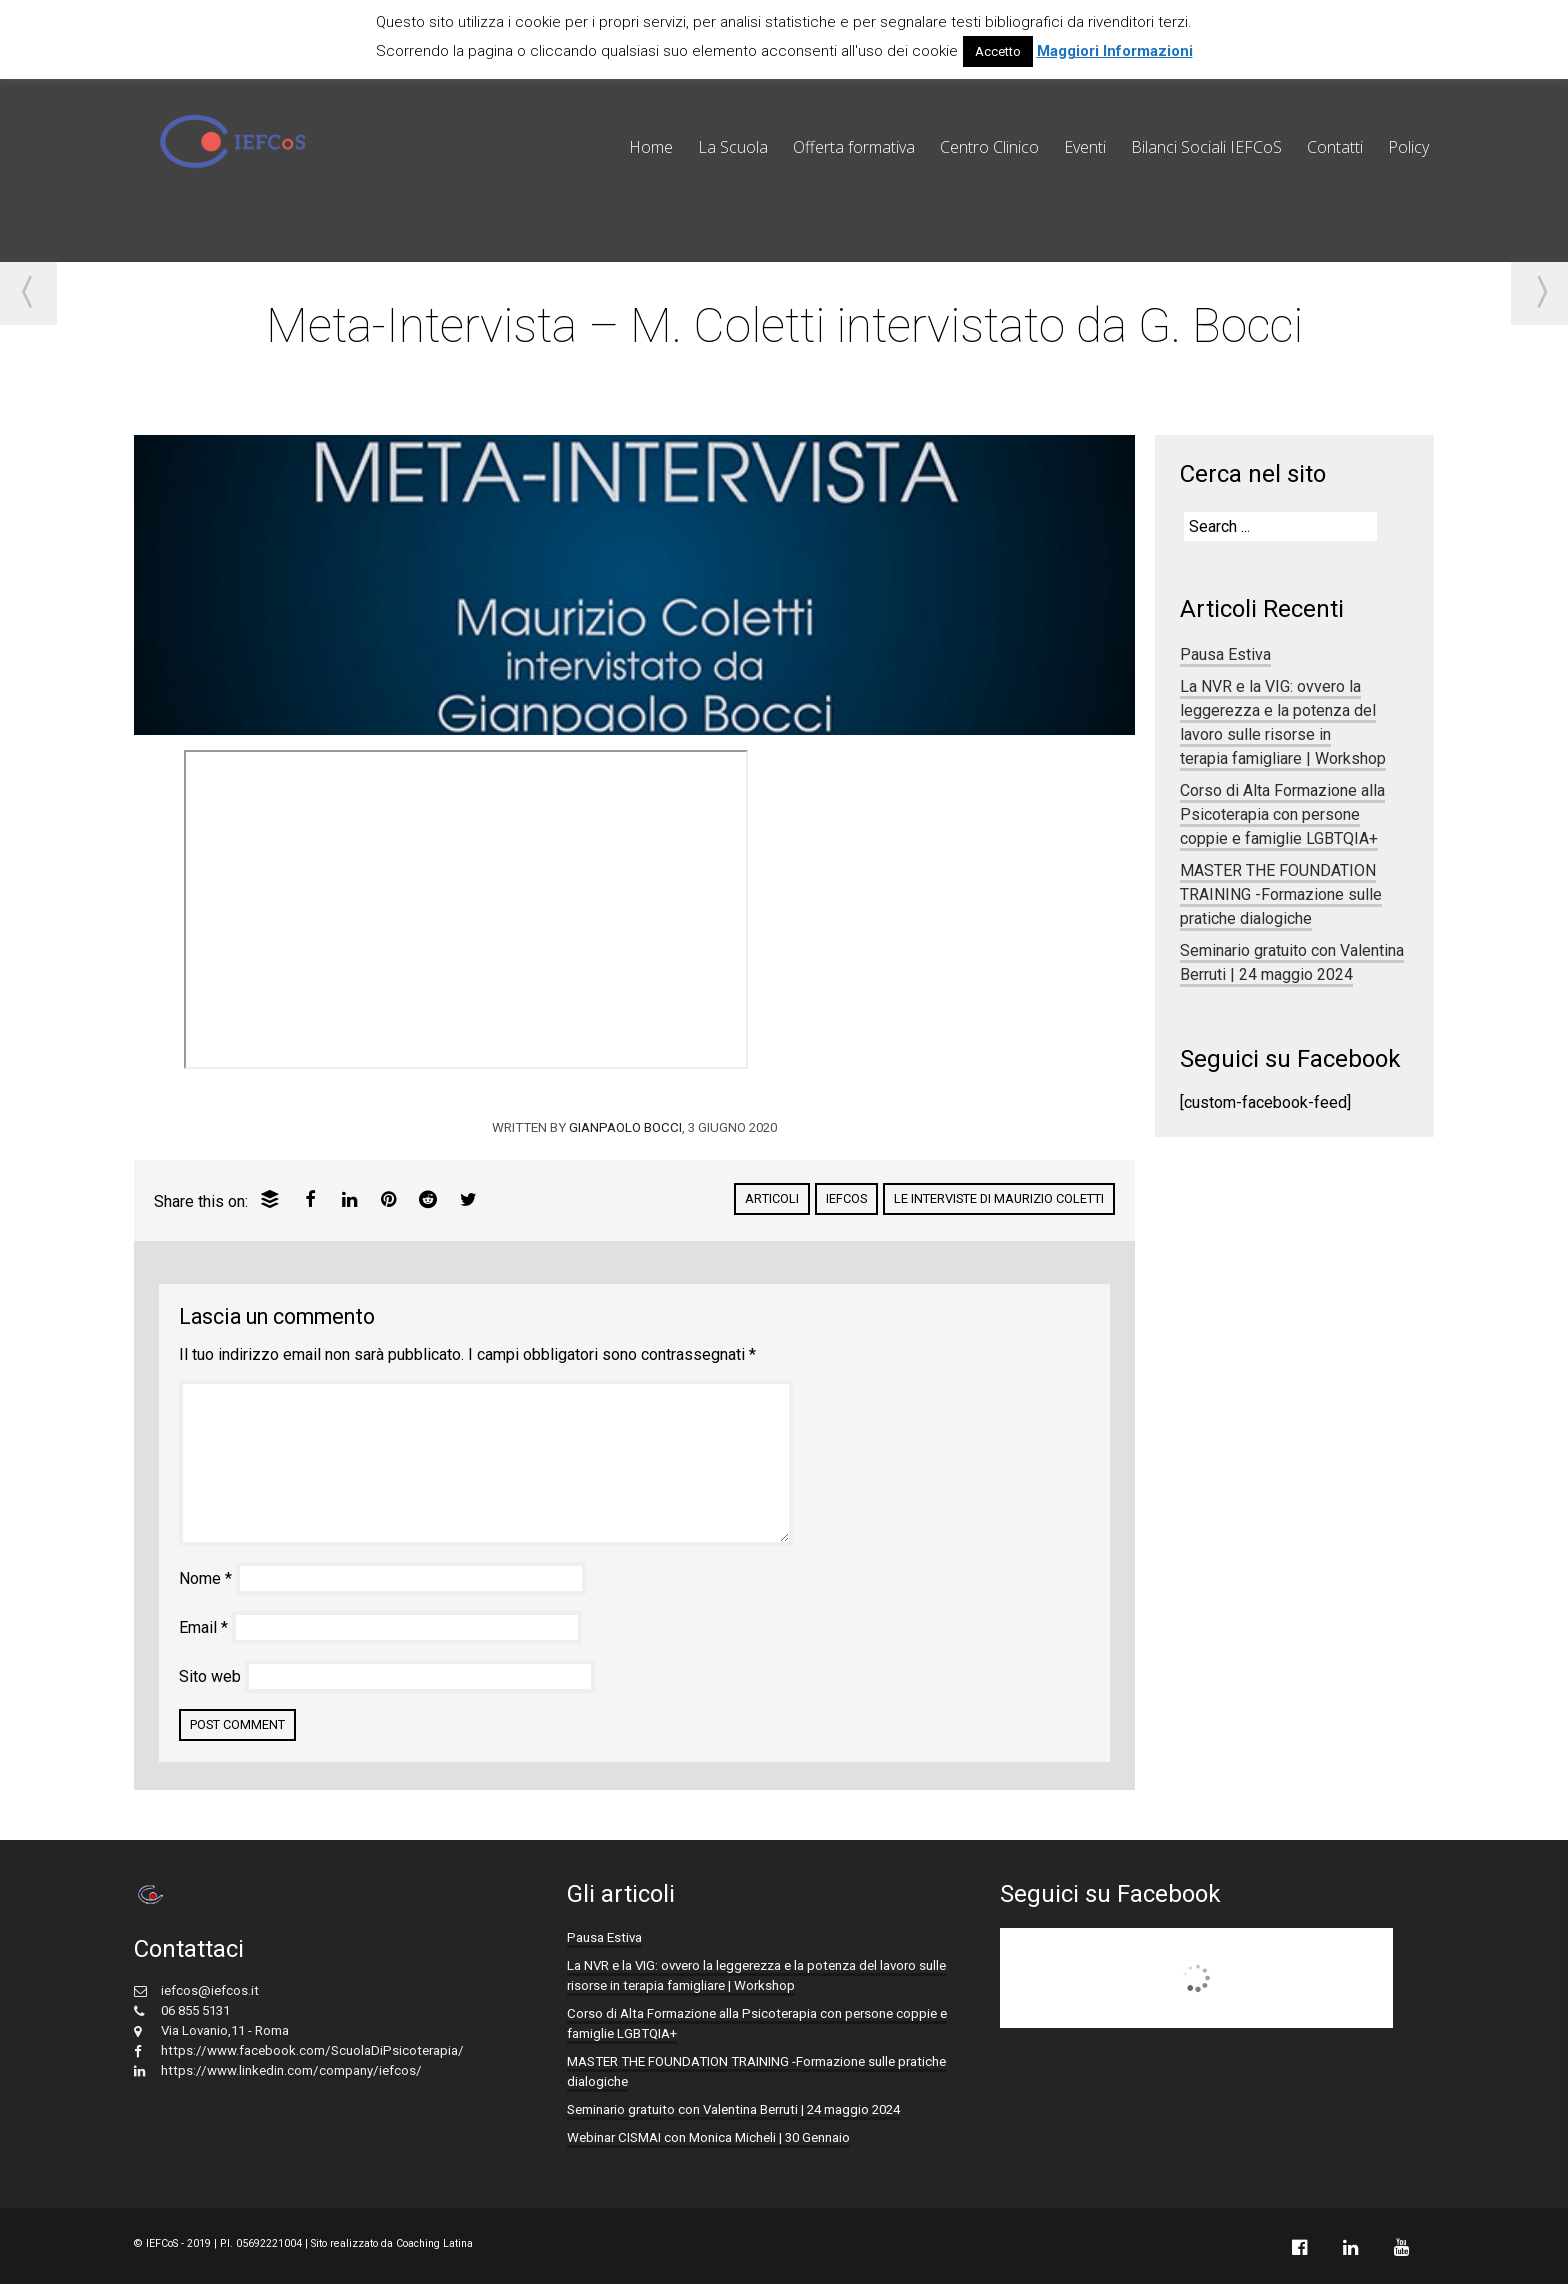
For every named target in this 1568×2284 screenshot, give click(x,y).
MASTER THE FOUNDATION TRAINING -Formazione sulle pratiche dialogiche (1281, 894)
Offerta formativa (854, 147)
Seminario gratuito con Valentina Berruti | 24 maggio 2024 (1292, 962)
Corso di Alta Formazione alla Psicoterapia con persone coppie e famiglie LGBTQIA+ (1282, 814)
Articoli (772, 1198)
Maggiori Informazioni (1115, 51)
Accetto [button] (998, 51)
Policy (1408, 147)
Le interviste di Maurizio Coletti (999, 1198)
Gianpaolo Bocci (625, 1127)
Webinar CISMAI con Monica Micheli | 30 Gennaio (708, 2137)
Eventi (1085, 147)
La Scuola (733, 147)
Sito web (210, 1676)
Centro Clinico (989, 147)
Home (651, 147)
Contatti (1335, 147)
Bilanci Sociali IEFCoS (1206, 147)
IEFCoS (846, 1198)
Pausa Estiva (1225, 654)
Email (203, 1627)
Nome (205, 1578)
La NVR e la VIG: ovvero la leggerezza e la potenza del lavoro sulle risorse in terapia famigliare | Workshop (1283, 722)
